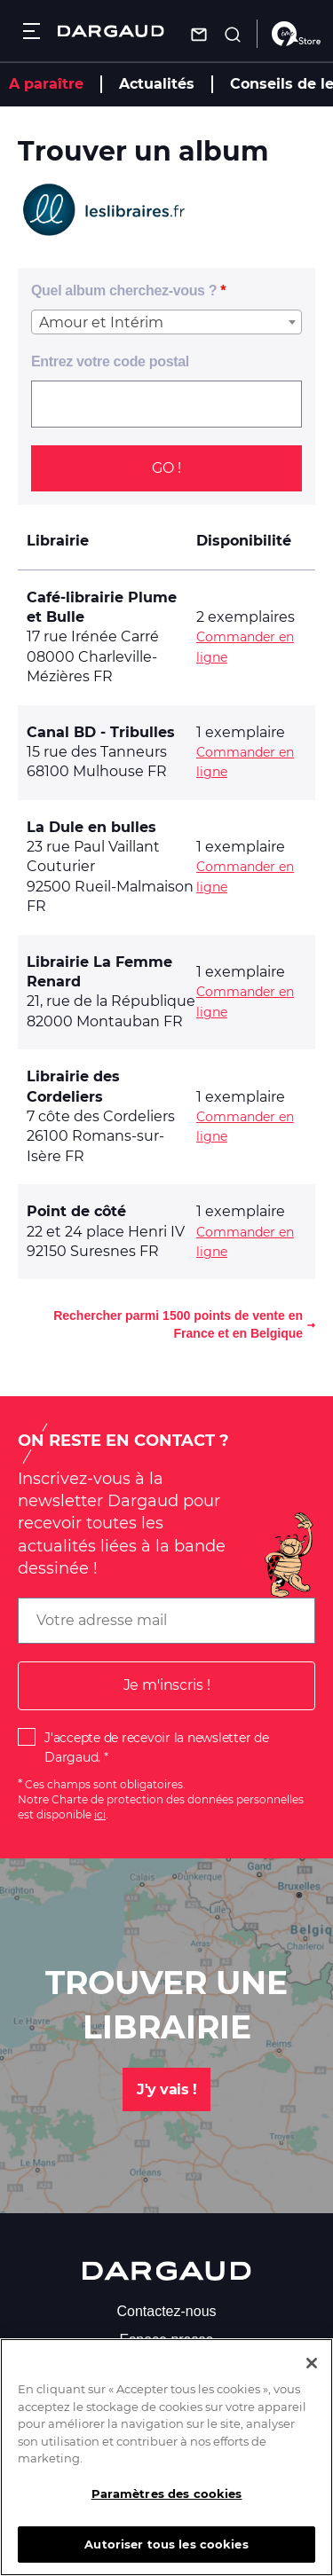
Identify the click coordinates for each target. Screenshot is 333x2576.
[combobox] (166, 322)
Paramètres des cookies (166, 2506)
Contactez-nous (166, 2311)
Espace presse (167, 2339)
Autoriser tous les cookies (166, 2556)
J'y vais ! (166, 2089)
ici (100, 1814)
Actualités (156, 83)
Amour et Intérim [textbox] (101, 322)
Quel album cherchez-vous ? (124, 290)
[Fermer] (311, 2376)
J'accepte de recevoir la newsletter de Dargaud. (156, 1747)
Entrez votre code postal (110, 361)
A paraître (46, 83)
